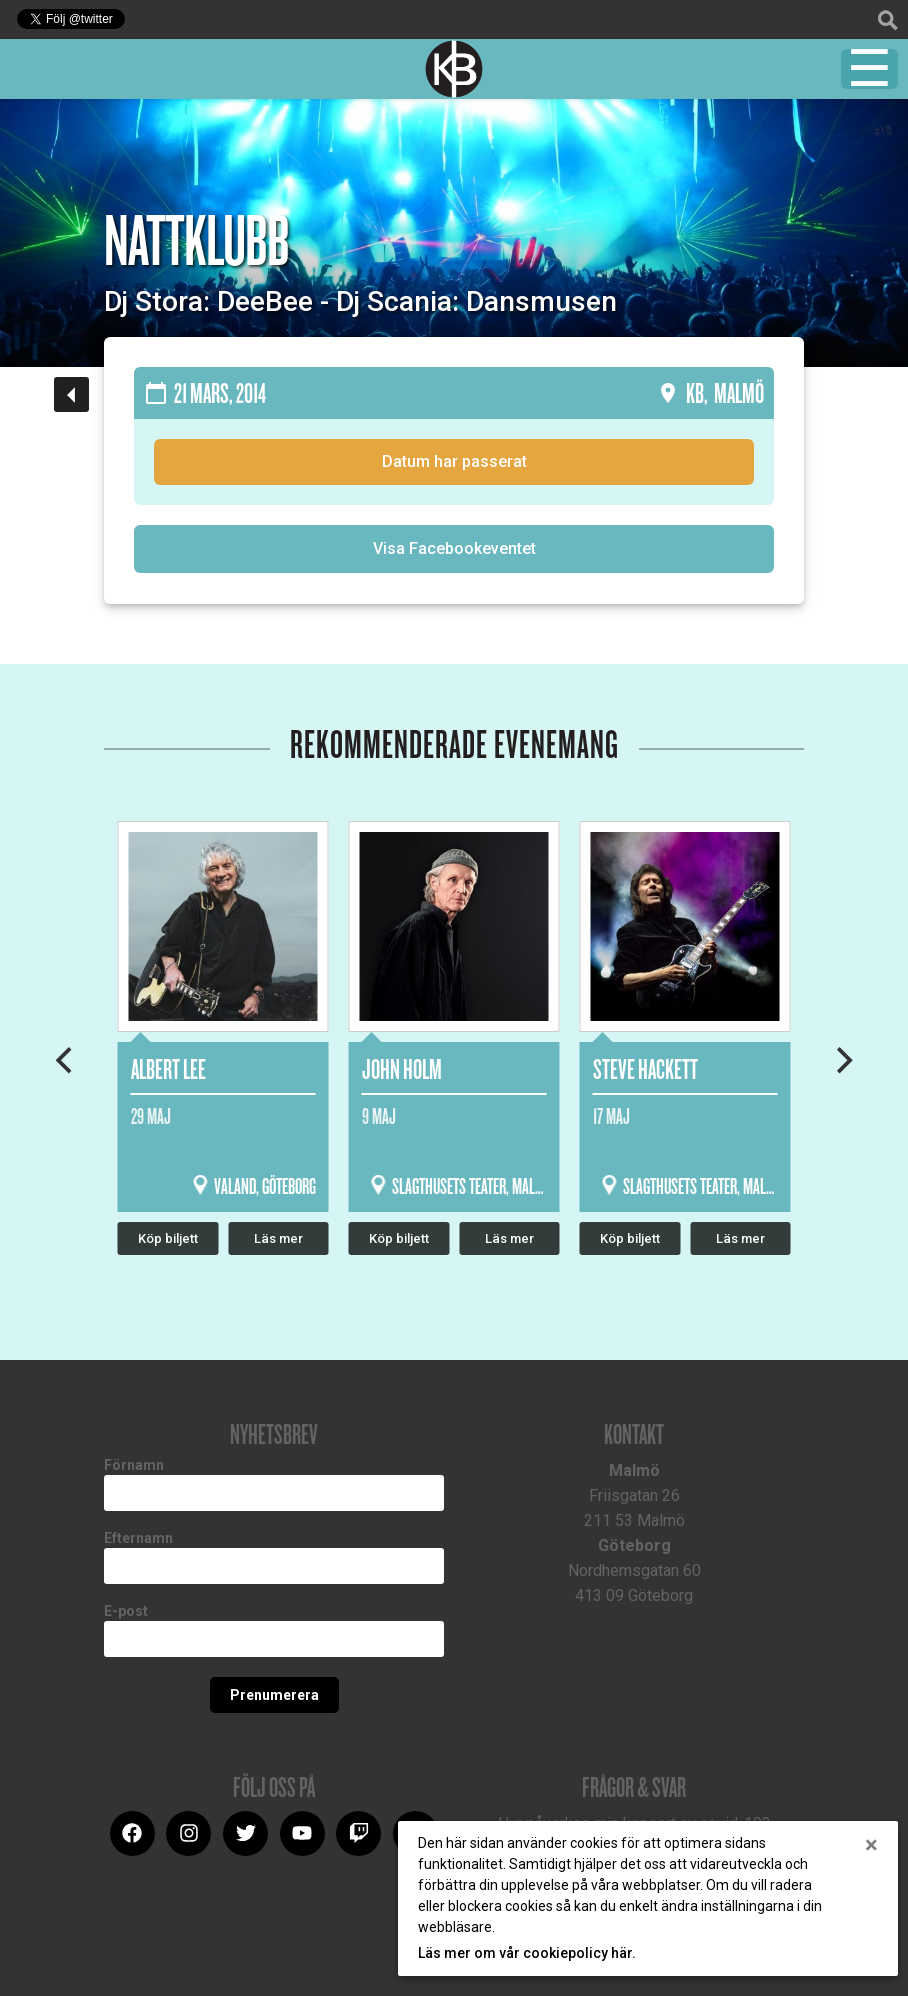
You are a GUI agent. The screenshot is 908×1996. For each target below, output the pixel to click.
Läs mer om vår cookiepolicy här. (527, 1953)
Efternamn (138, 1538)
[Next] (842, 1060)
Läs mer (509, 1238)
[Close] (871, 1845)
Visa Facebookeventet (454, 548)
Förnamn (134, 1465)
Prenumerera (274, 1695)
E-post (126, 1611)
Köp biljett (399, 1238)
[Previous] (66, 1060)
